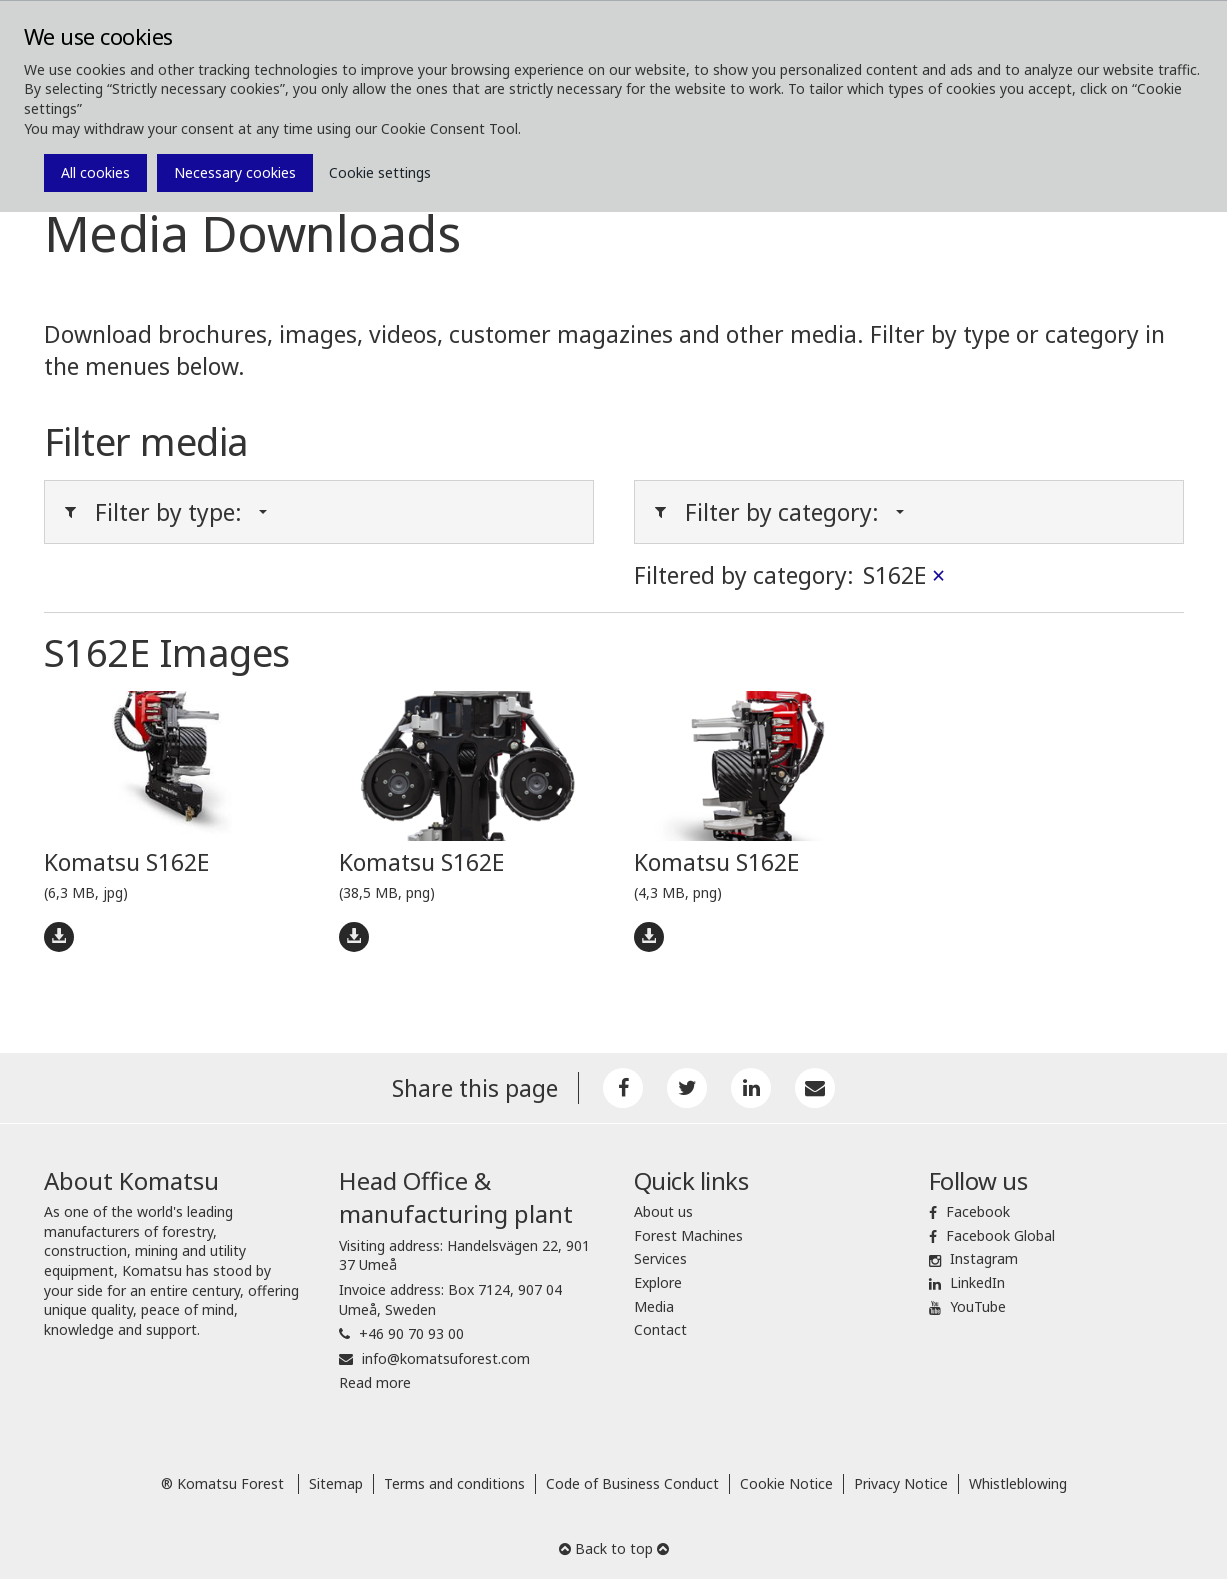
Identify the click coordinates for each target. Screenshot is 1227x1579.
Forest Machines (688, 1235)
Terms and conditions (454, 1483)
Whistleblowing (1018, 1483)
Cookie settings (380, 172)
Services (660, 1258)
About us (663, 1211)
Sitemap (336, 1483)
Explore (658, 1282)
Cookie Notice (786, 1483)
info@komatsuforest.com (446, 1358)
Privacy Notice (901, 1483)
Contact (660, 1329)
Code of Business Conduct (632, 1483)
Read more (375, 1382)
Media (654, 1306)
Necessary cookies (235, 172)
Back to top (614, 1548)
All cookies (95, 172)
